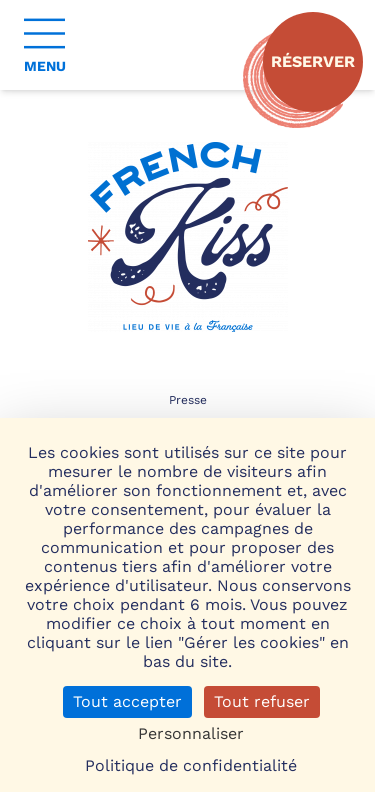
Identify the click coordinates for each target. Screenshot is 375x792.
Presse (188, 400)
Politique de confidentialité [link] (191, 765)
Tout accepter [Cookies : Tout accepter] (127, 701)
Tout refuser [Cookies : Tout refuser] (262, 701)
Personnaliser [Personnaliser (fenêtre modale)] (191, 733)
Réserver (313, 61)
